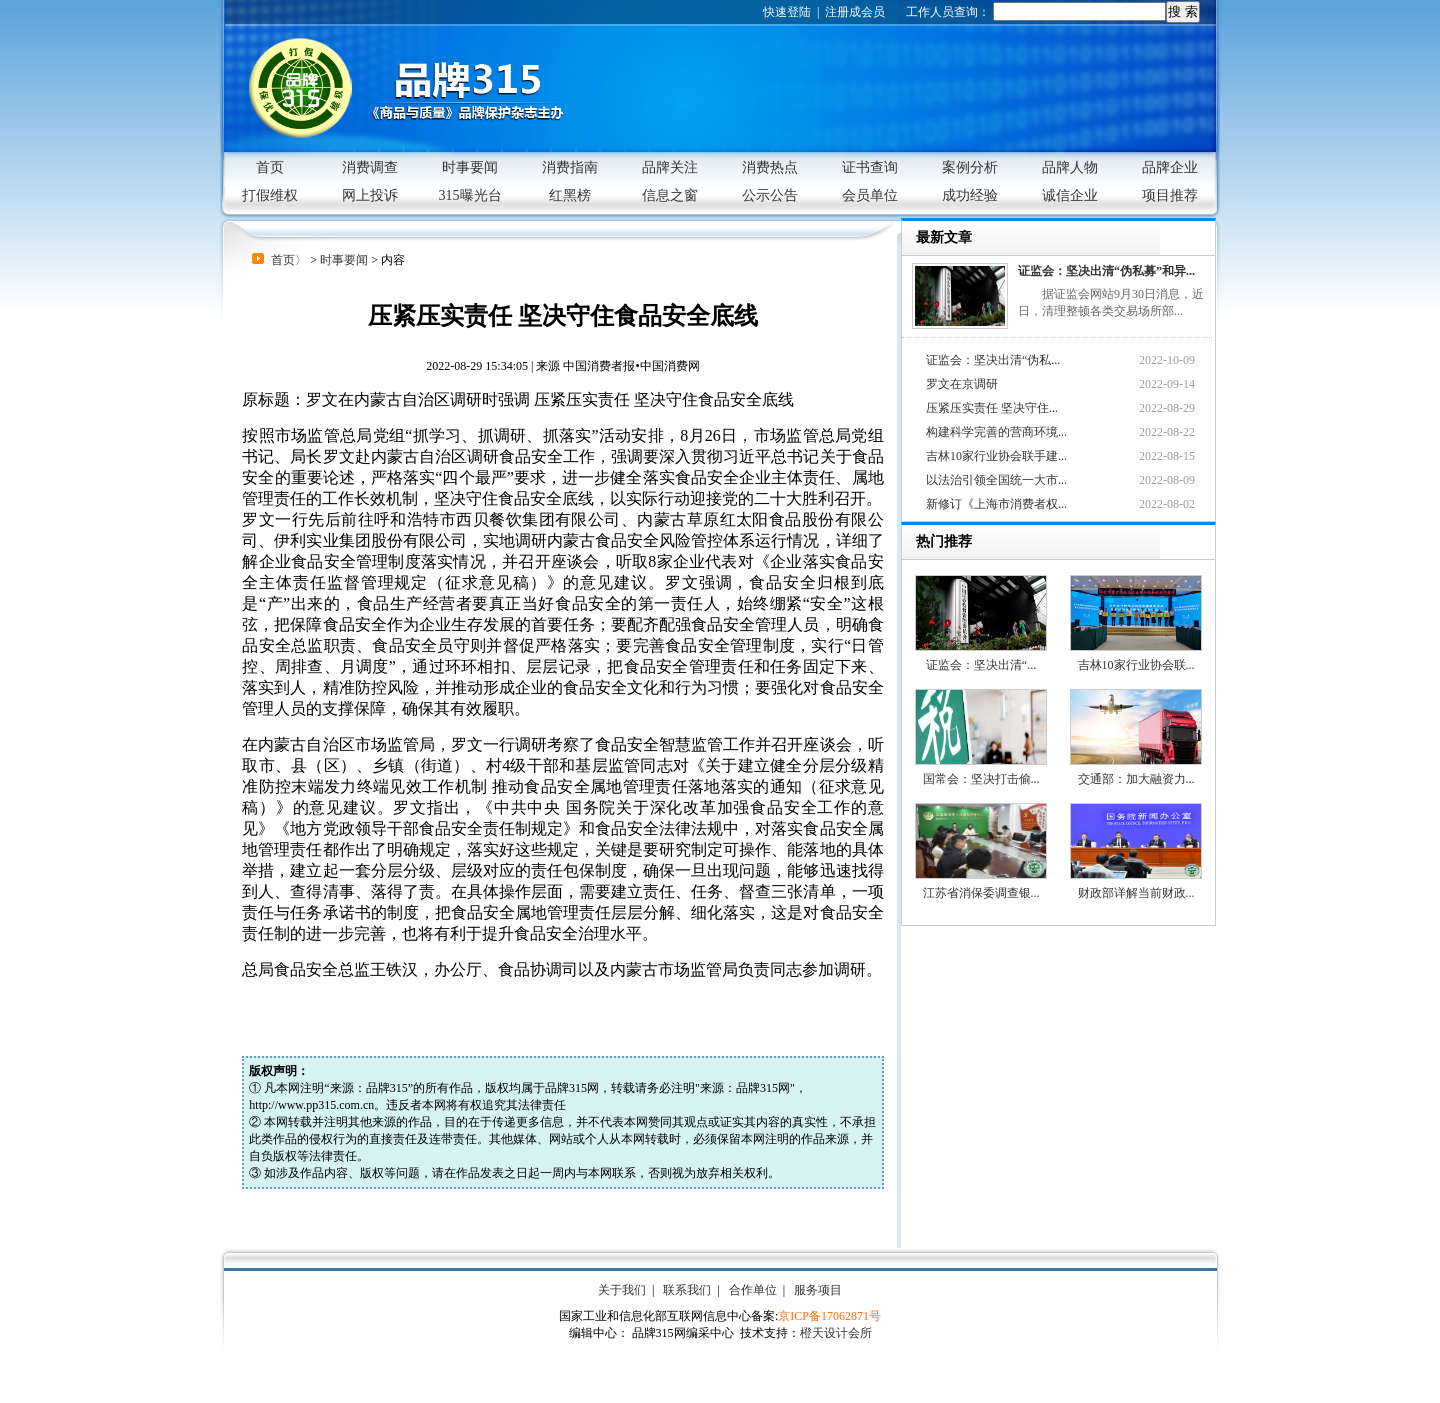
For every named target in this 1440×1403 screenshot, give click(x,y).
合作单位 (753, 1290)
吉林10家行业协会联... (1136, 623)
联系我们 (687, 1290)
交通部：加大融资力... (1136, 737)
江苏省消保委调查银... (981, 851)
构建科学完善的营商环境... (996, 432)
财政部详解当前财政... (1136, 851)
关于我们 (622, 1290)
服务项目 (818, 1290)
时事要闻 (344, 260)
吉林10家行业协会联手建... (996, 456)
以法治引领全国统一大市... (996, 480)
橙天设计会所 (836, 1333)
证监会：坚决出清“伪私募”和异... (1106, 271)
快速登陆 (787, 12)
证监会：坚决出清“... (981, 623)
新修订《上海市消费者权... (996, 504)
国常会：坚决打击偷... (981, 737)
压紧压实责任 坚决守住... (992, 408)
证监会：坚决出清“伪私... (993, 360)
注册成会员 (855, 12)
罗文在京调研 (962, 384)
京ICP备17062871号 (829, 1316)
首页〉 (289, 260)
